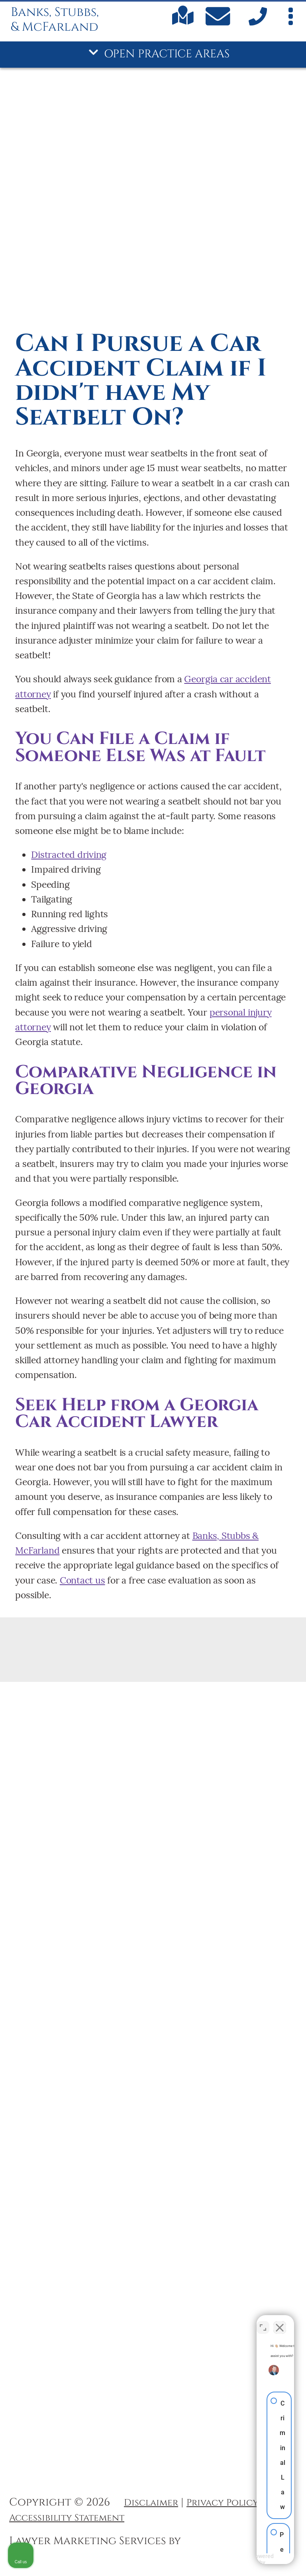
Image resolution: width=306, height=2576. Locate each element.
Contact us (82, 1580)
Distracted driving (68, 854)
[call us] (256, 23)
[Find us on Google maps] (182, 22)
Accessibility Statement (66, 2518)
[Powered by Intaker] (238, 2559)
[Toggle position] (263, 2321)
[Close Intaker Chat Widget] (279, 2321)
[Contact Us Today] (219, 18)
